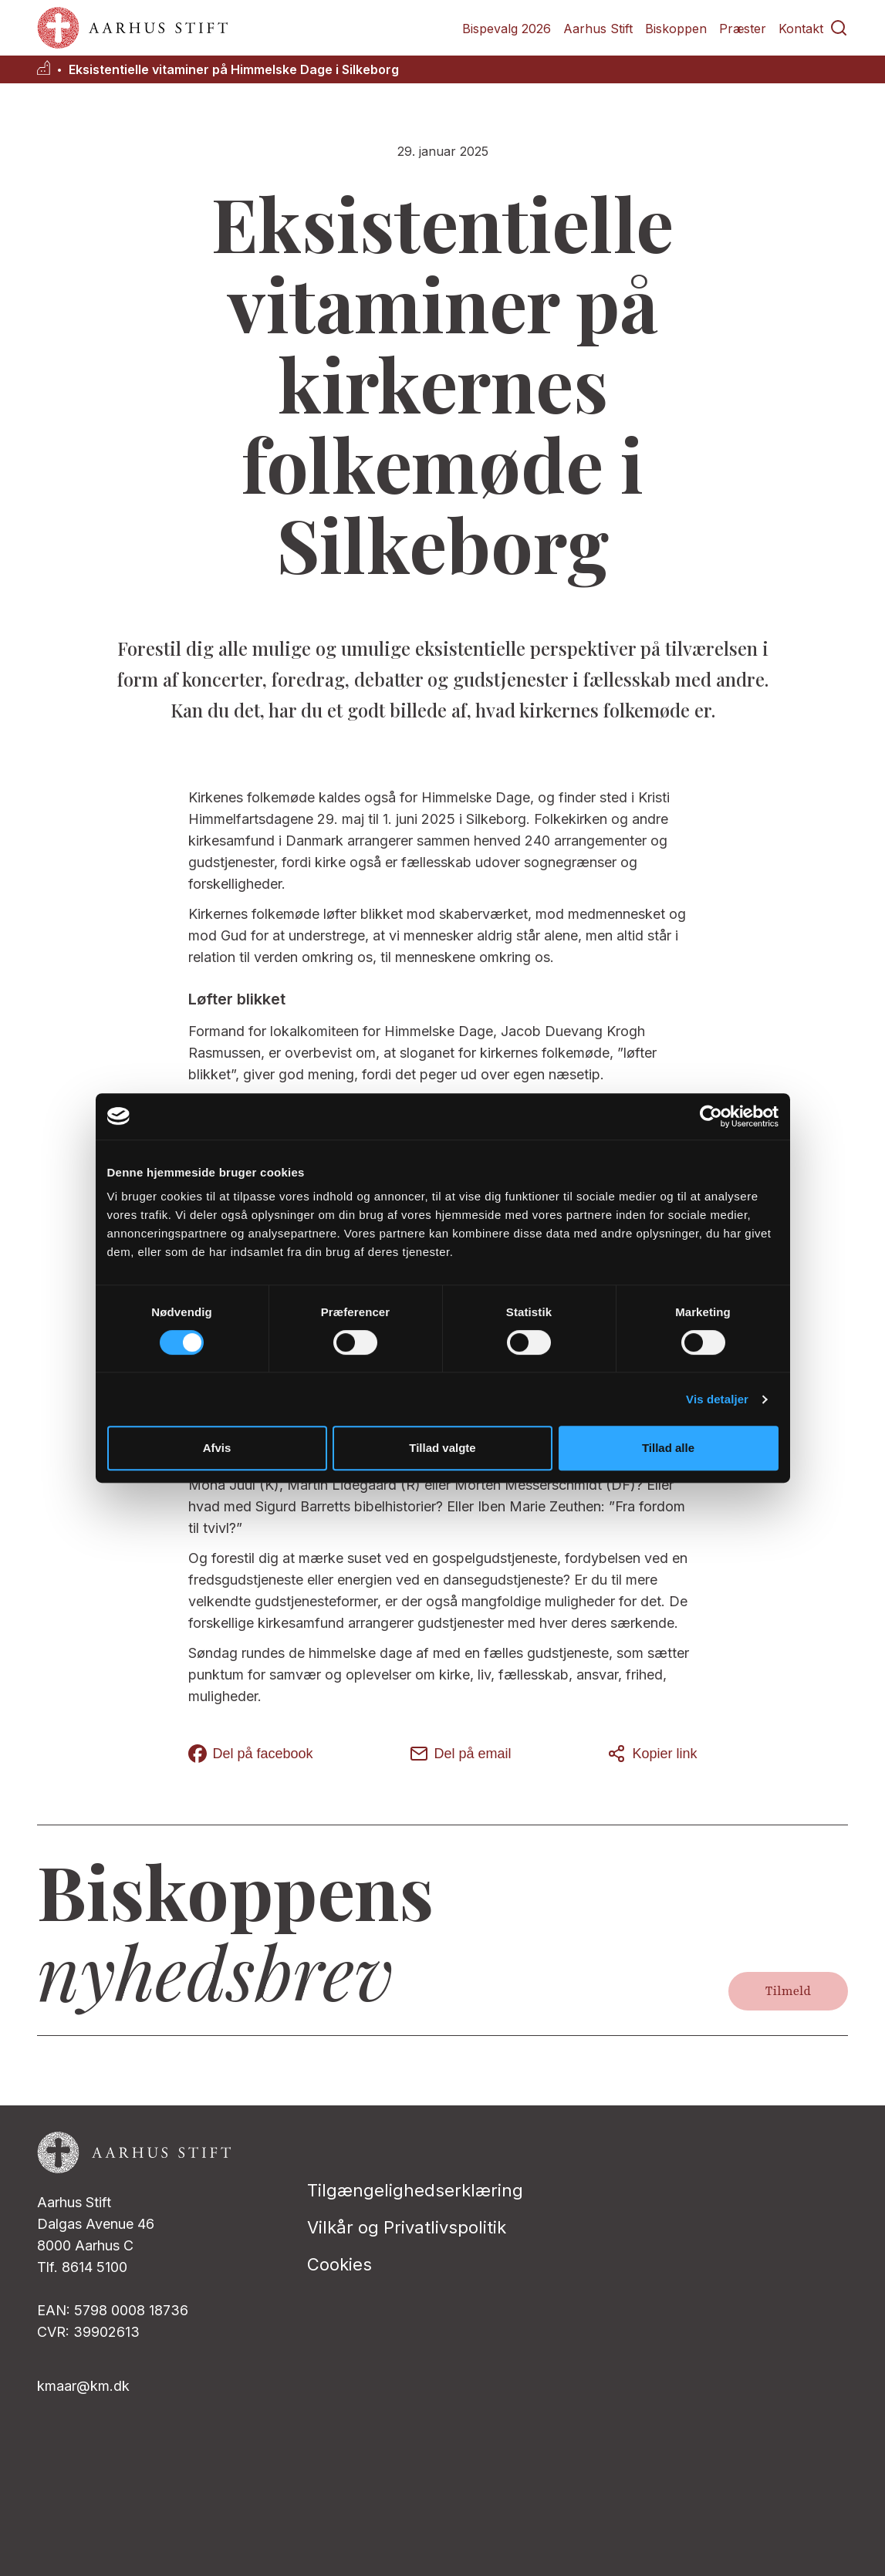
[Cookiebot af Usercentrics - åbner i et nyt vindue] (711, 1116)
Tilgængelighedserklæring (415, 2190)
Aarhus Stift (598, 28)
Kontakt (801, 28)
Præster (742, 28)
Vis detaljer (717, 1399)
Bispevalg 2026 (506, 28)
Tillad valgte (442, 1447)
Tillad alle (668, 1447)
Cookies (339, 2264)
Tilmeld (788, 1991)
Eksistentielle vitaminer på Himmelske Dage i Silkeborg (234, 69)
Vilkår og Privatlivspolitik (406, 2227)
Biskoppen (676, 28)
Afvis (217, 1447)
